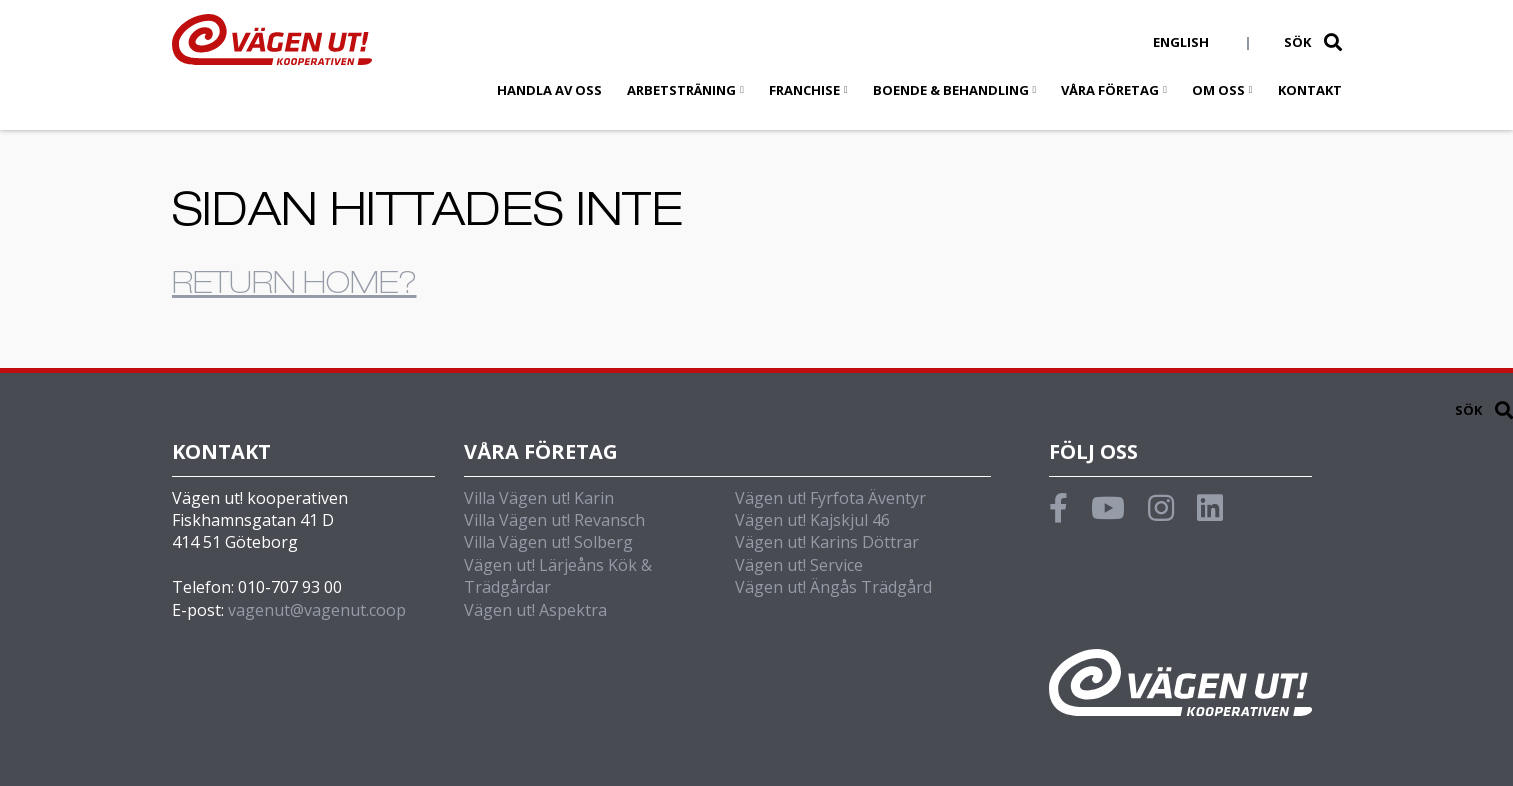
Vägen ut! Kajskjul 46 (812, 520)
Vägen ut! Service (799, 565)
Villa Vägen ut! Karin (539, 498)
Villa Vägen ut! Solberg (548, 542)
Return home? (294, 287)
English (1181, 42)
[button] (1333, 42)
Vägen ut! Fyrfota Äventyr (830, 498)
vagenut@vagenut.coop (317, 610)
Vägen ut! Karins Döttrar (827, 542)
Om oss (1218, 90)
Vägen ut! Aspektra (535, 610)
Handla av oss (549, 90)
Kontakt (1310, 90)
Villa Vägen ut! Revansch (554, 520)
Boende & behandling (951, 90)
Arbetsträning (681, 90)
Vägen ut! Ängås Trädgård (833, 587)
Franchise (804, 90)
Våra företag (1110, 90)
